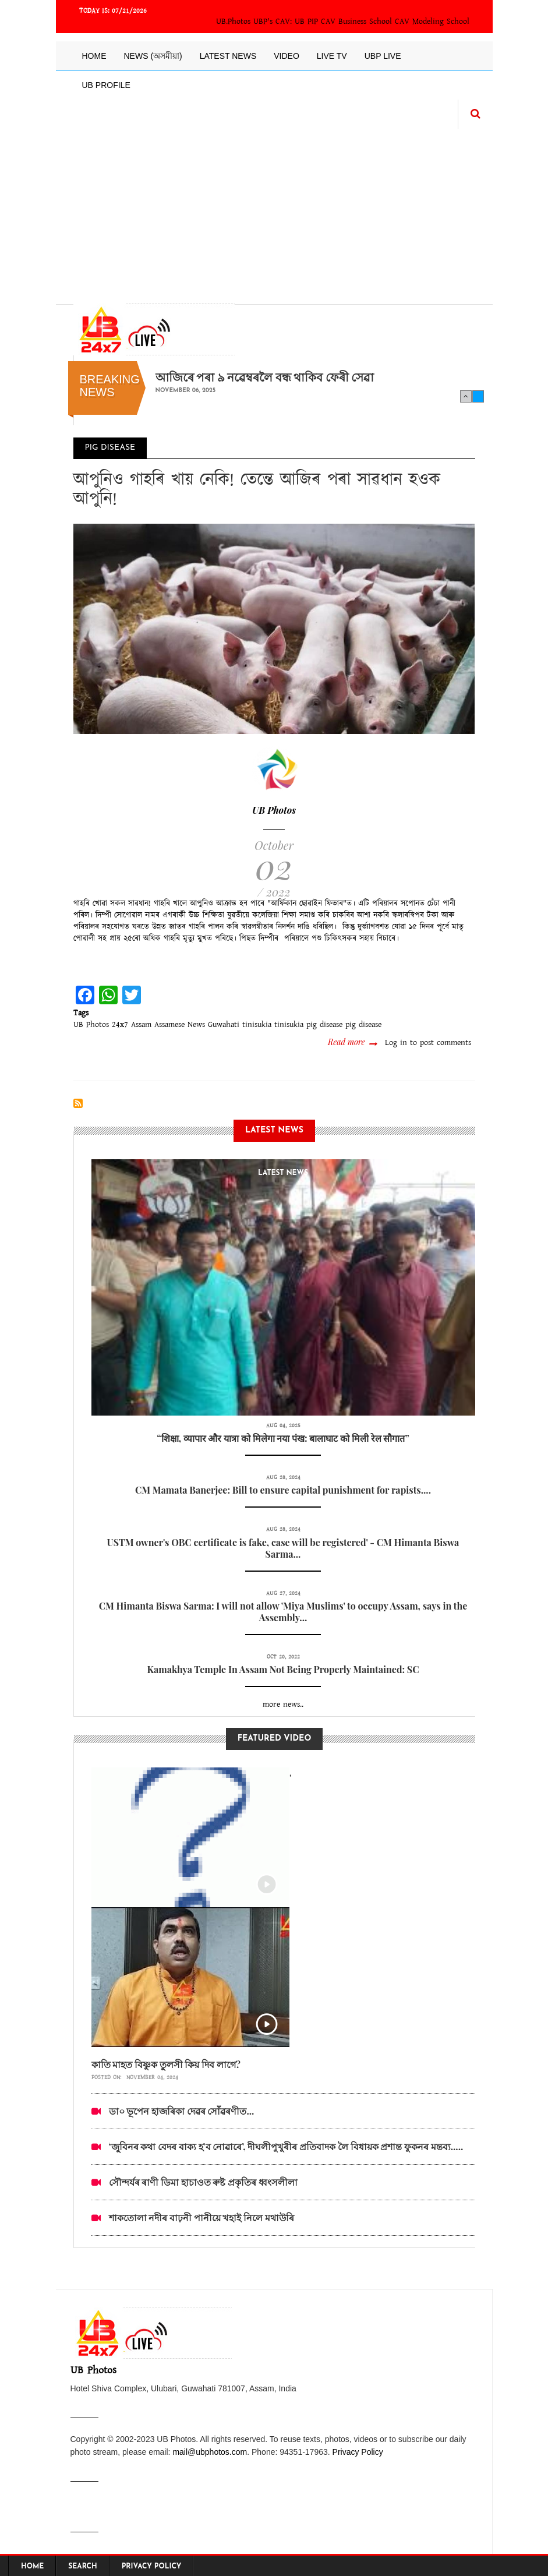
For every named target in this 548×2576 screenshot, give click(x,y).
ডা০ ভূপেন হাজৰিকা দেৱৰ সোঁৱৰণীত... (181, 2111)
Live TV (332, 56)
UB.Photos (233, 21)
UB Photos (274, 810)
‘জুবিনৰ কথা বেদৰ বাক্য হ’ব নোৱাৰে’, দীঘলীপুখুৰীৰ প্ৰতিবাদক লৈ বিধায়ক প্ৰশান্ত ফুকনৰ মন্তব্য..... (286, 2146)
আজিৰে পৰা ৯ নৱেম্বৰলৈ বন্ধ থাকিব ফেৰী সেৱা (264, 376)
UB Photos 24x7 (100, 1025)
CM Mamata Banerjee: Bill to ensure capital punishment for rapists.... (283, 1490)
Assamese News (179, 1025)
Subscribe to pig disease (78, 1103)
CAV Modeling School (432, 21)
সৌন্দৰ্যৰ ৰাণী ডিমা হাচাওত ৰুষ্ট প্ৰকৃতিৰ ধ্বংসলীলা (203, 2182)
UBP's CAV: (274, 21)
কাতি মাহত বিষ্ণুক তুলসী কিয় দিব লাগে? (166, 2064)
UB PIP (306, 21)
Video (286, 56)
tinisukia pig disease (308, 1025)
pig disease (363, 1025)
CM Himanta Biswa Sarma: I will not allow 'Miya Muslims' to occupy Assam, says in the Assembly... (283, 1612)
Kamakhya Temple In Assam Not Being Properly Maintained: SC (283, 1669)
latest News (283, 1173)
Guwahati (223, 1025)
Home (94, 56)
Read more (352, 1041)
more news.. (283, 1704)
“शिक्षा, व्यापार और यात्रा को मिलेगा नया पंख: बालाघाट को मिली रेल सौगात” (283, 1438)
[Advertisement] (274, 210)
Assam (141, 1025)
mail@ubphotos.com (209, 2452)
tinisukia (256, 1025)
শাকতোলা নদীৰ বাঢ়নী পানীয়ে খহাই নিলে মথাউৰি (201, 2217)
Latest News (228, 56)
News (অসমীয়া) (153, 56)
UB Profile (106, 85)
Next (478, 396)
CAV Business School (356, 21)
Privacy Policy (358, 2452)
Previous (466, 396)
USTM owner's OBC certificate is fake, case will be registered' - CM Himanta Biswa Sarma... (283, 1548)
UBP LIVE (383, 56)
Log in (396, 1043)
